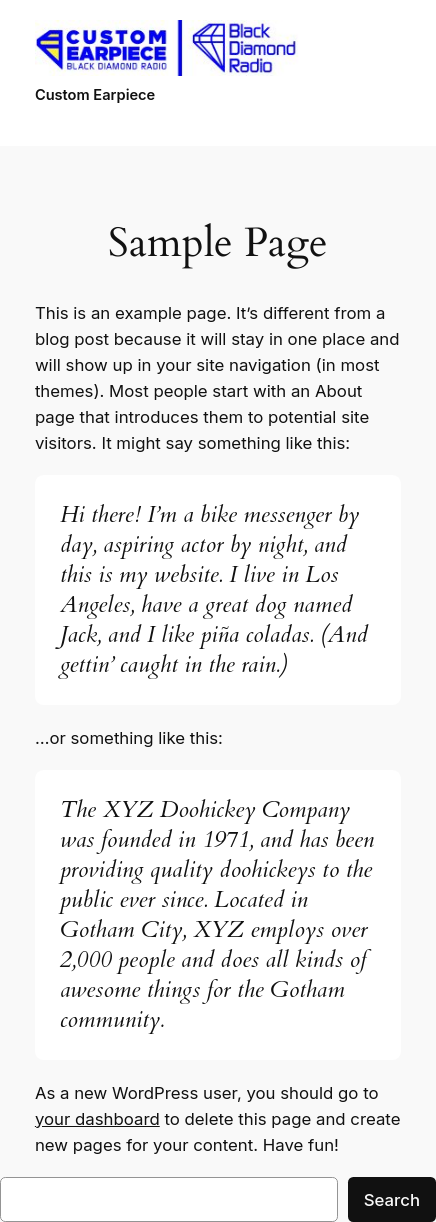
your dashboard (97, 1119)
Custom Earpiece (95, 95)
